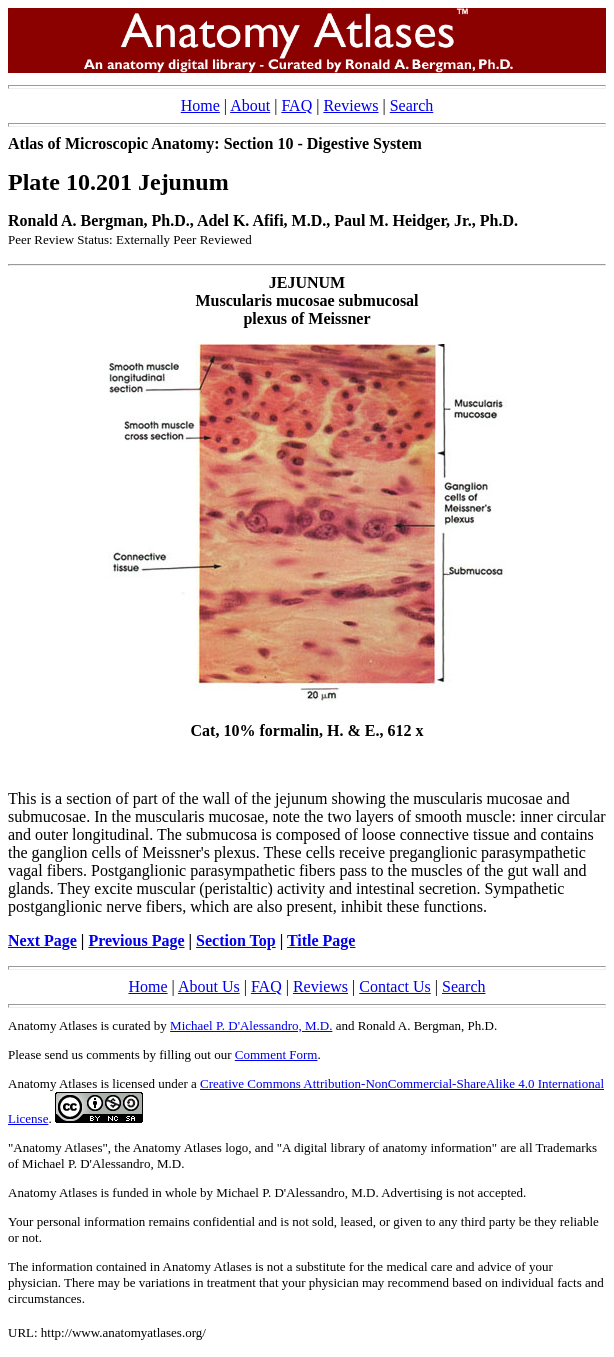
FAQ (296, 105)
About (250, 105)
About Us (209, 986)
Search (412, 105)
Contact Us (395, 986)
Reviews (350, 105)
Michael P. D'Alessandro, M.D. (251, 1025)
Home (200, 105)
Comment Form (276, 1054)
